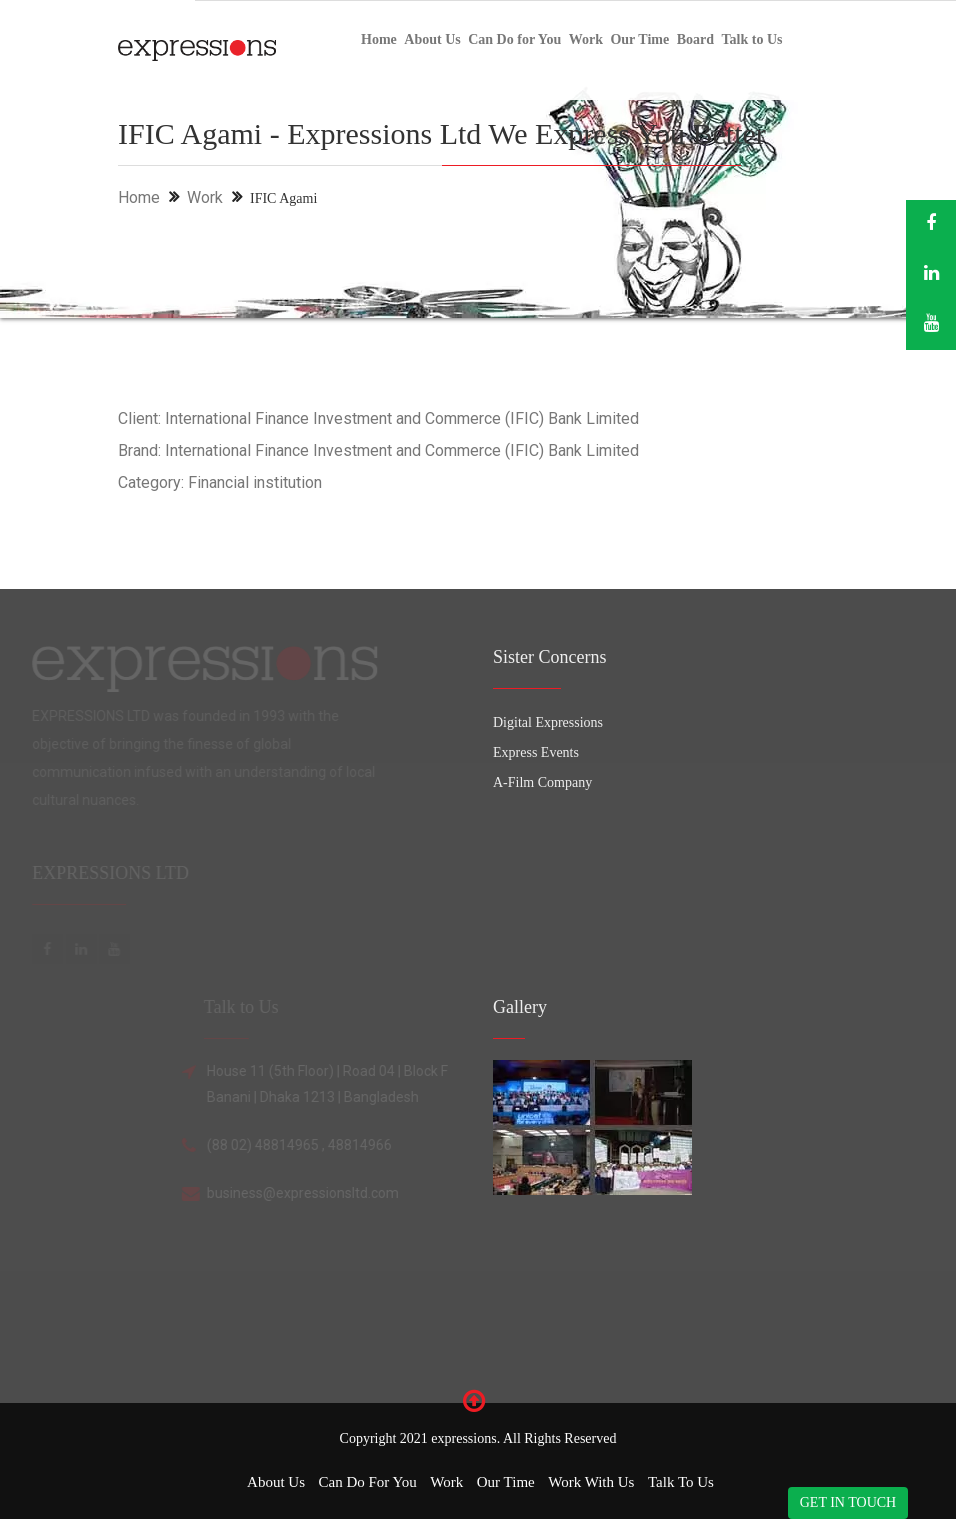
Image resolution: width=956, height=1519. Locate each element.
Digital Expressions (548, 722)
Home (379, 39)
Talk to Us (752, 39)
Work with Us (591, 1482)
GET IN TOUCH (848, 1502)
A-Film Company (542, 782)
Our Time (639, 39)
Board (695, 39)
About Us (432, 39)
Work (586, 39)
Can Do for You (514, 39)
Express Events (536, 752)
